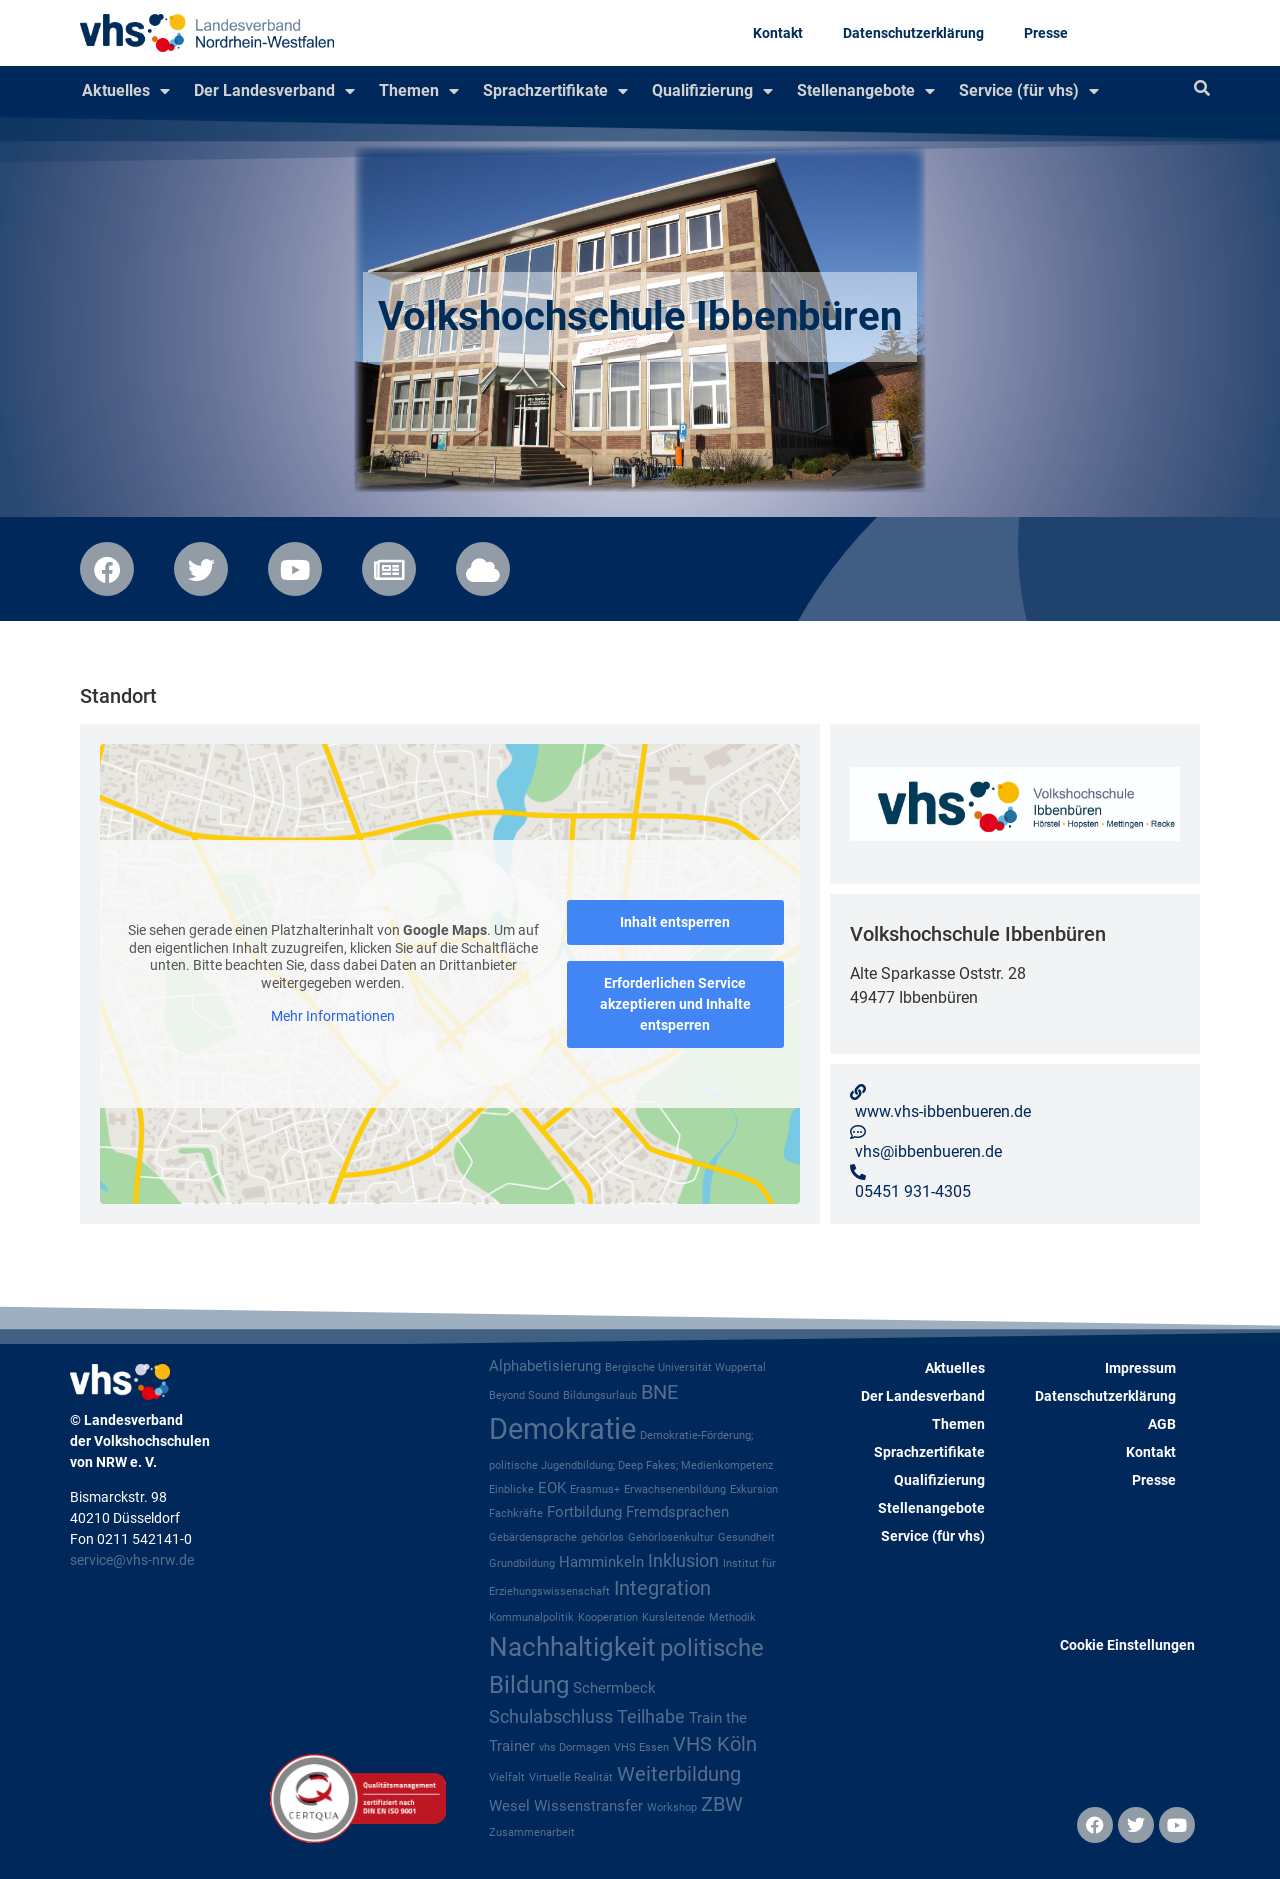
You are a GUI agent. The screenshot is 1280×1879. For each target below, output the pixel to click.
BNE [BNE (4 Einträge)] (659, 1392)
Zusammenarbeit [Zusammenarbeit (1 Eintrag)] (532, 1832)
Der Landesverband (274, 91)
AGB (1162, 1424)
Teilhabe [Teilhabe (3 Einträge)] (651, 1717)
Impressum (1140, 1368)
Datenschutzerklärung (913, 33)
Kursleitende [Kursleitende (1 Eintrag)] (673, 1617)
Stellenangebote (866, 91)
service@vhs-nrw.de (132, 1560)
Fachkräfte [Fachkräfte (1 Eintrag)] (516, 1513)
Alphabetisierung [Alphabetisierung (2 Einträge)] (545, 1366)
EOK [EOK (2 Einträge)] (552, 1488)
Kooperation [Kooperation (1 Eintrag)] (608, 1617)
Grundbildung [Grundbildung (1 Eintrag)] (522, 1563)
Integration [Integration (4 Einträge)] (662, 1588)
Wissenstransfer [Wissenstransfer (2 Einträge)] (588, 1806)
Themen (419, 91)
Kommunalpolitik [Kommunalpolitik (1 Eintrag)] (531, 1617)
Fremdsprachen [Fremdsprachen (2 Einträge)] (677, 1512)
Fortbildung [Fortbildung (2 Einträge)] (584, 1512)
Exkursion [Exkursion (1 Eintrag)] (754, 1489)
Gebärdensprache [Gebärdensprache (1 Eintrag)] (533, 1537)
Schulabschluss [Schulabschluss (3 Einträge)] (551, 1717)
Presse (1046, 33)
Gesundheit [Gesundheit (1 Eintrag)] (746, 1537)
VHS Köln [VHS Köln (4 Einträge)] (715, 1744)
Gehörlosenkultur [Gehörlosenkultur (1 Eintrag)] (671, 1537)
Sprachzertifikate (555, 91)
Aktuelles (126, 91)
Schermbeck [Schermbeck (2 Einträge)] (614, 1688)
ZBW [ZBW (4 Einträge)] (722, 1804)
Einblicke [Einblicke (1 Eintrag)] (511, 1489)
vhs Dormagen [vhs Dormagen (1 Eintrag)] (574, 1747)
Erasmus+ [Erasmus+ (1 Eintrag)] (595, 1489)
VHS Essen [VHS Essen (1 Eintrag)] (641, 1747)
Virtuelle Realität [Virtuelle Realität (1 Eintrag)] (571, 1777)
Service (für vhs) (1029, 91)
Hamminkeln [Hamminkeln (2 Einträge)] (601, 1562)
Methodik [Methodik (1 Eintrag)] (732, 1617)
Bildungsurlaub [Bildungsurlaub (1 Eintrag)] (600, 1395)
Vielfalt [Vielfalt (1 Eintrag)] (507, 1777)
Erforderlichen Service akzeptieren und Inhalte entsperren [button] (675, 1004)
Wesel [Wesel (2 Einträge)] (509, 1806)
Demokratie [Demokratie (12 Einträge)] (562, 1429)
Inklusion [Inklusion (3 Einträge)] (683, 1561)
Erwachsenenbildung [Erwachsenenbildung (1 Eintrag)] (675, 1489)
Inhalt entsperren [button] (675, 922)
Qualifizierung (712, 91)
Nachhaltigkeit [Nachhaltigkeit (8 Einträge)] (572, 1647)
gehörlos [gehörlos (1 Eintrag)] (602, 1537)
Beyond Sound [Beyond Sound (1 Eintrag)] (524, 1395)
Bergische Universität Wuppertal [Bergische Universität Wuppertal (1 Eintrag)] (685, 1367)
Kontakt (778, 33)
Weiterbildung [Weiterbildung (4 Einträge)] (679, 1774)
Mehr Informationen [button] (333, 1016)
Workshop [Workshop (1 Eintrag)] (672, 1807)
